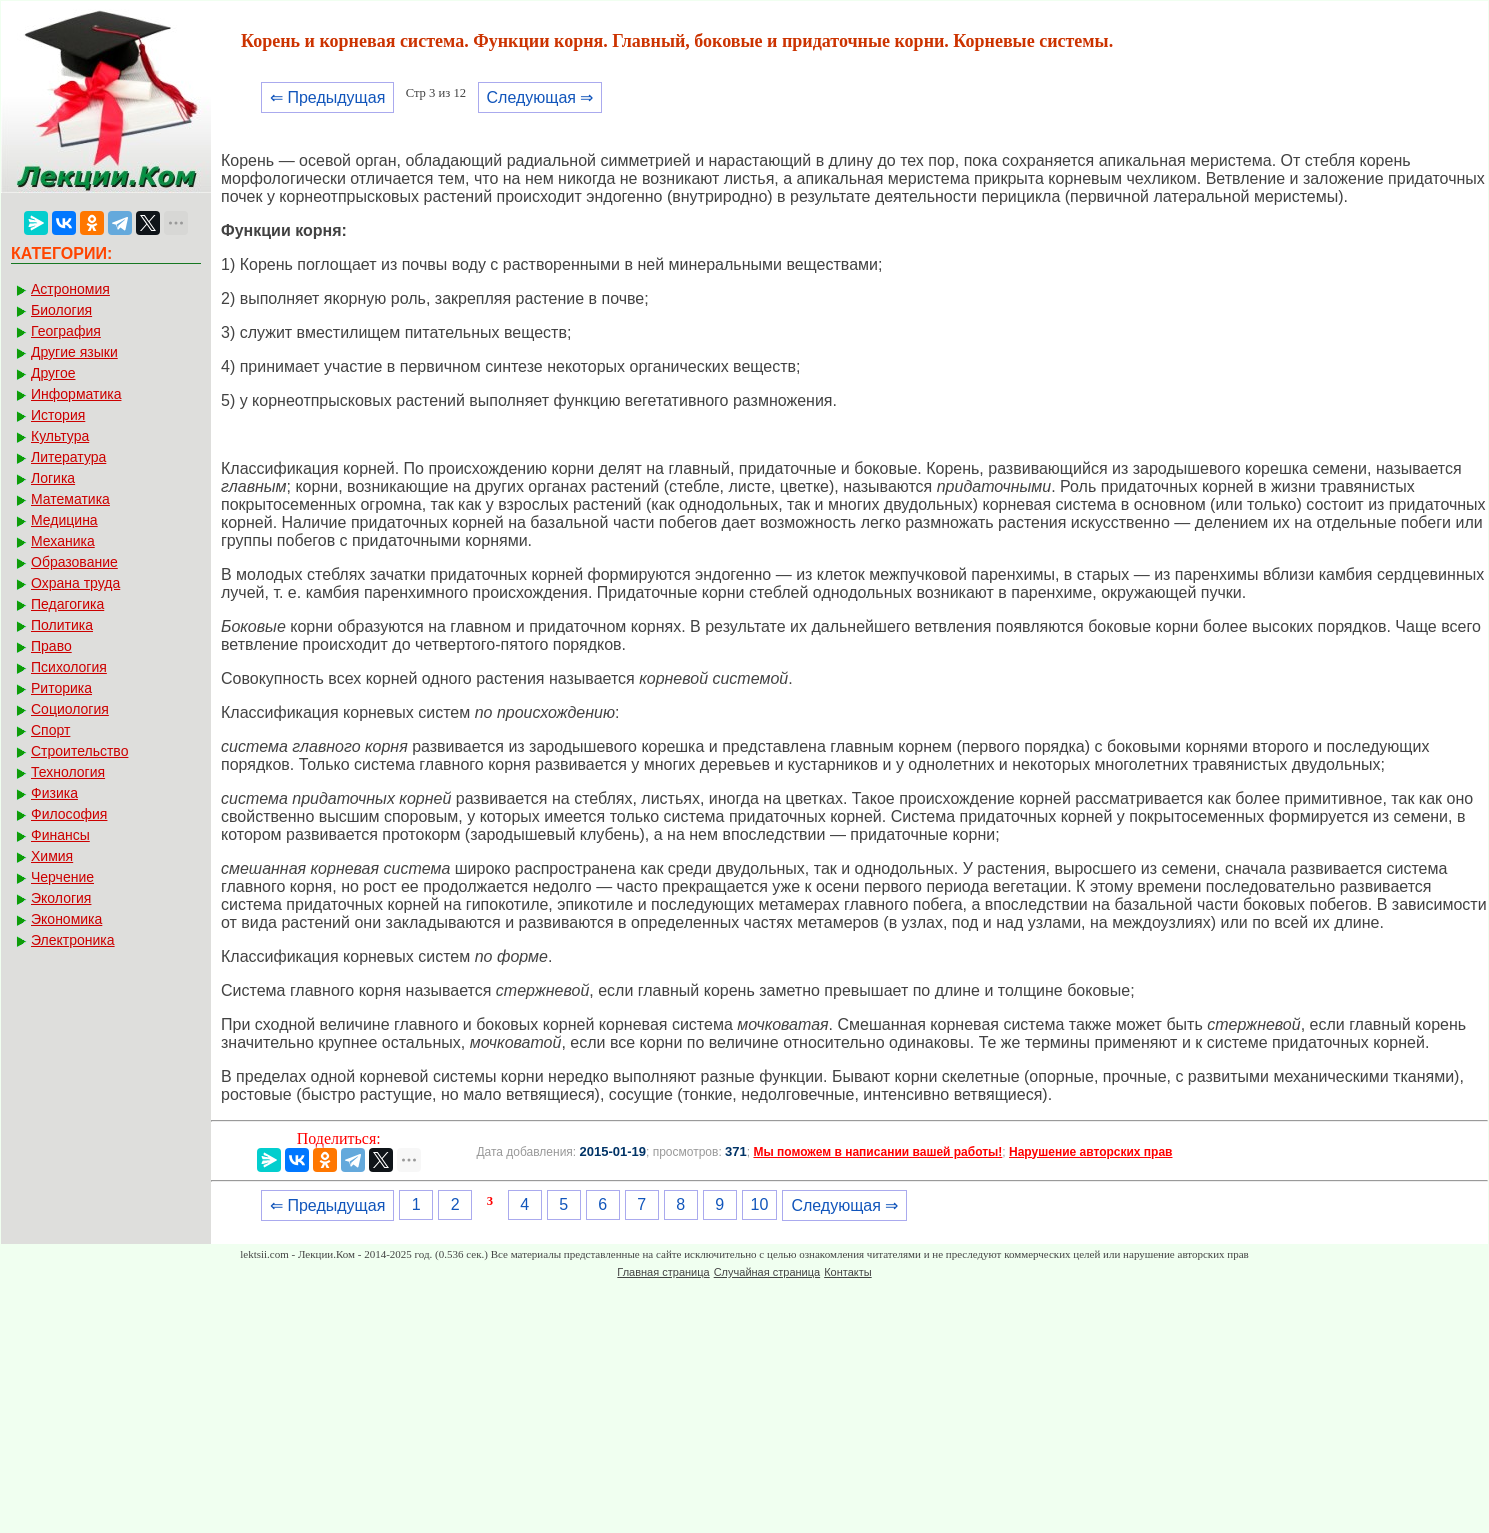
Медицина (64, 520)
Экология (61, 898)
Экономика (66, 919)
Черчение (62, 877)
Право (51, 646)
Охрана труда (75, 583)
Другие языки (74, 352)
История (58, 415)
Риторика (61, 688)
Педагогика (67, 604)
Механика (63, 541)
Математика (70, 499)
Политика (62, 625)
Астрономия (70, 289)
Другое (53, 373)
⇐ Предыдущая (327, 97)
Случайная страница (767, 1272)
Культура (60, 436)
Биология (61, 310)
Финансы (60, 835)
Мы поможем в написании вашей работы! (877, 1152)
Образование (74, 562)
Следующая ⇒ (540, 97)
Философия (69, 814)
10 (760, 1204)
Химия (52, 856)
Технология (68, 772)
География (66, 331)
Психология (69, 667)
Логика (53, 478)
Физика (54, 793)
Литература (68, 457)
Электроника (73, 940)
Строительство (79, 751)
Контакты (848, 1272)
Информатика (76, 394)
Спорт (50, 730)
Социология (70, 709)
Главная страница (663, 1272)
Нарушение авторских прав (1090, 1152)
